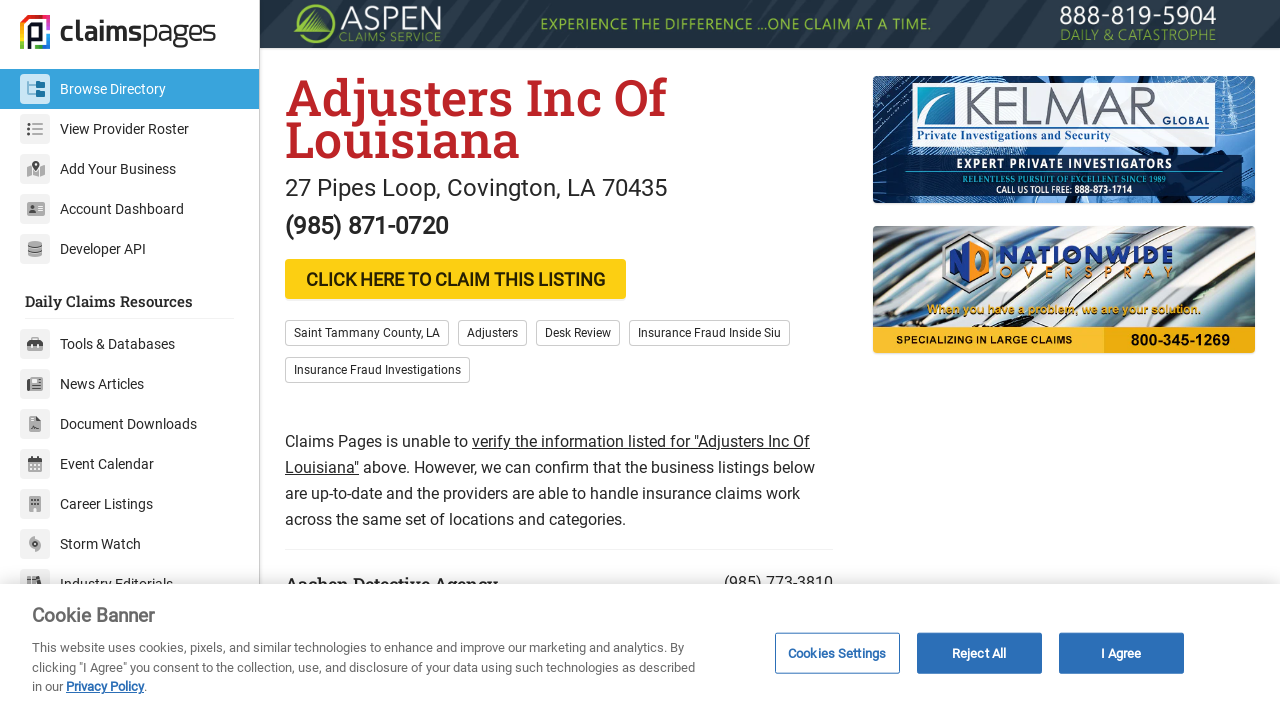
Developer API (83, 249)
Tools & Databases (97, 344)
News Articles (82, 384)
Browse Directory (93, 89)
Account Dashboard (102, 209)
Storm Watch (80, 544)
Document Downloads (108, 424)
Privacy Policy (105, 686)
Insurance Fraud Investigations (377, 370)
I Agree (1121, 652)
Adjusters (492, 333)
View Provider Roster (104, 129)
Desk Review (578, 333)
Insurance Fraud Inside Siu (709, 333)
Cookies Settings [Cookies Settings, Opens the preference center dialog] (837, 652)
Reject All (979, 652)
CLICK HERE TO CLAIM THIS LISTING (455, 279)
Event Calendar (87, 464)
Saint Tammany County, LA (367, 333)
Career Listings (86, 504)
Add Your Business (98, 169)
